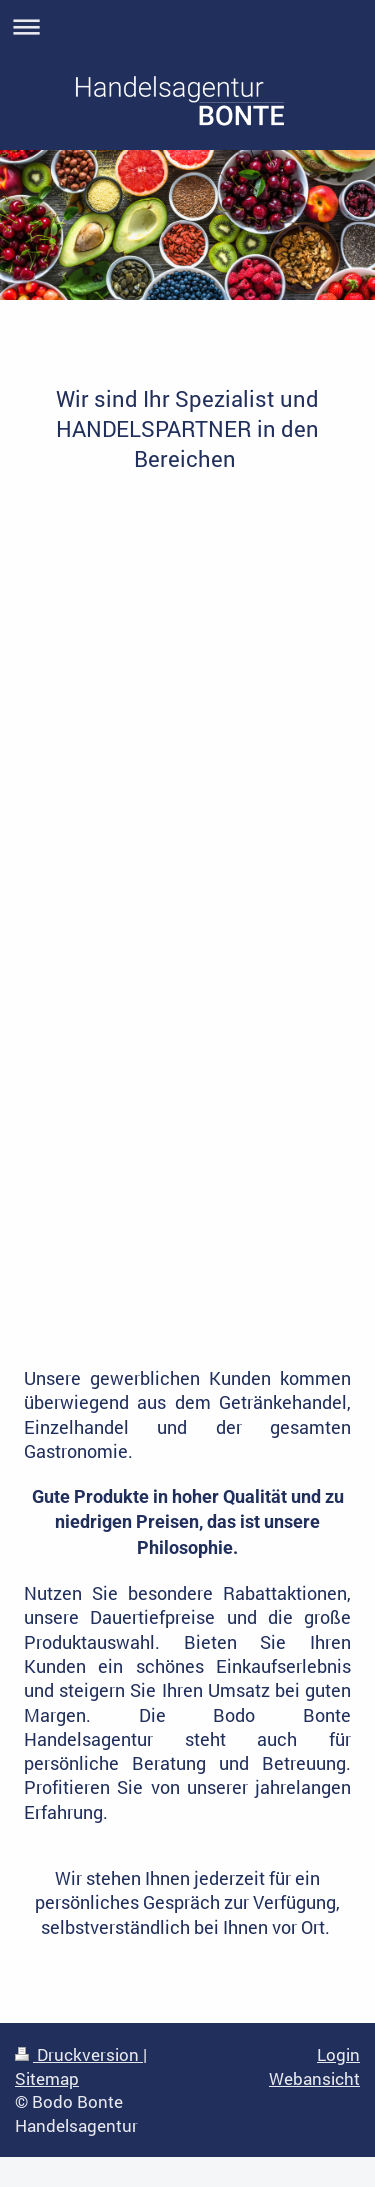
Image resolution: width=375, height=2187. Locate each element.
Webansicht (314, 2078)
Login (338, 2054)
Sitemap (47, 2078)
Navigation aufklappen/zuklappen (187, 26)
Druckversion (79, 2054)
